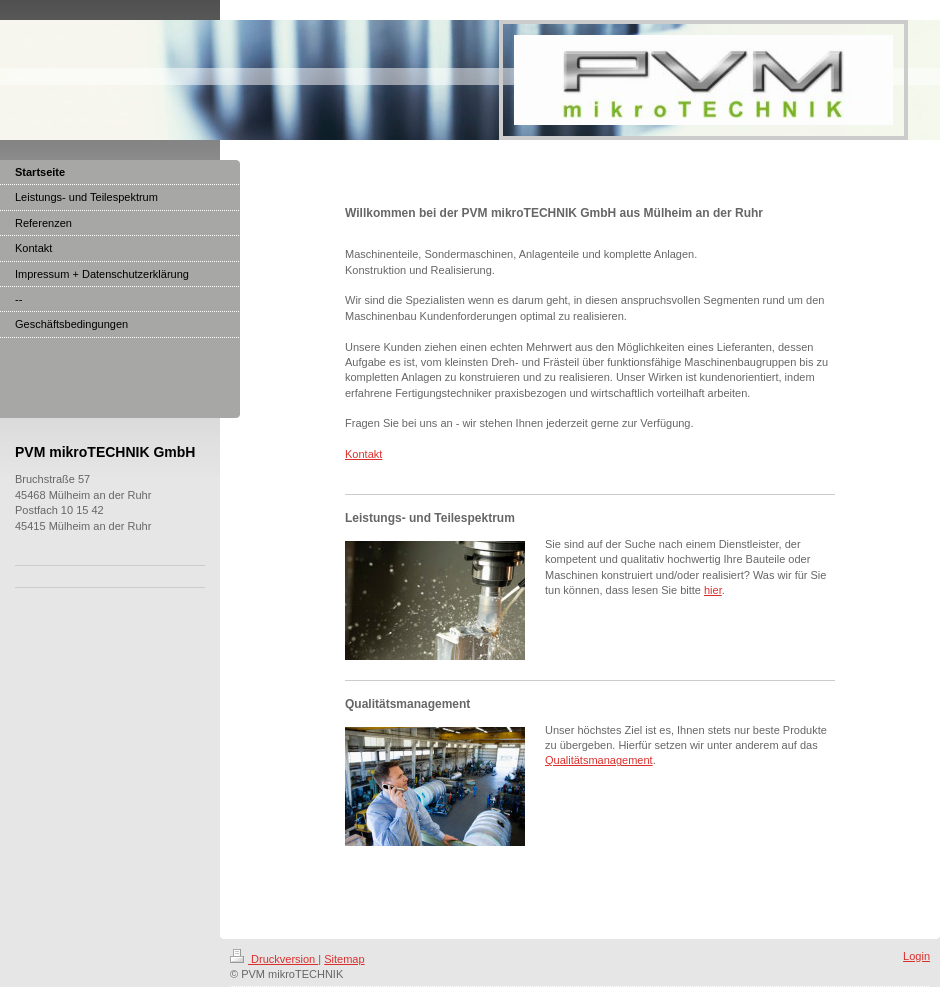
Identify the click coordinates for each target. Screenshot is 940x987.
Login (916, 956)
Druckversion (274, 959)
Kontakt (363, 454)
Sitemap (344, 959)
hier (713, 590)
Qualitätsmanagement (599, 760)
